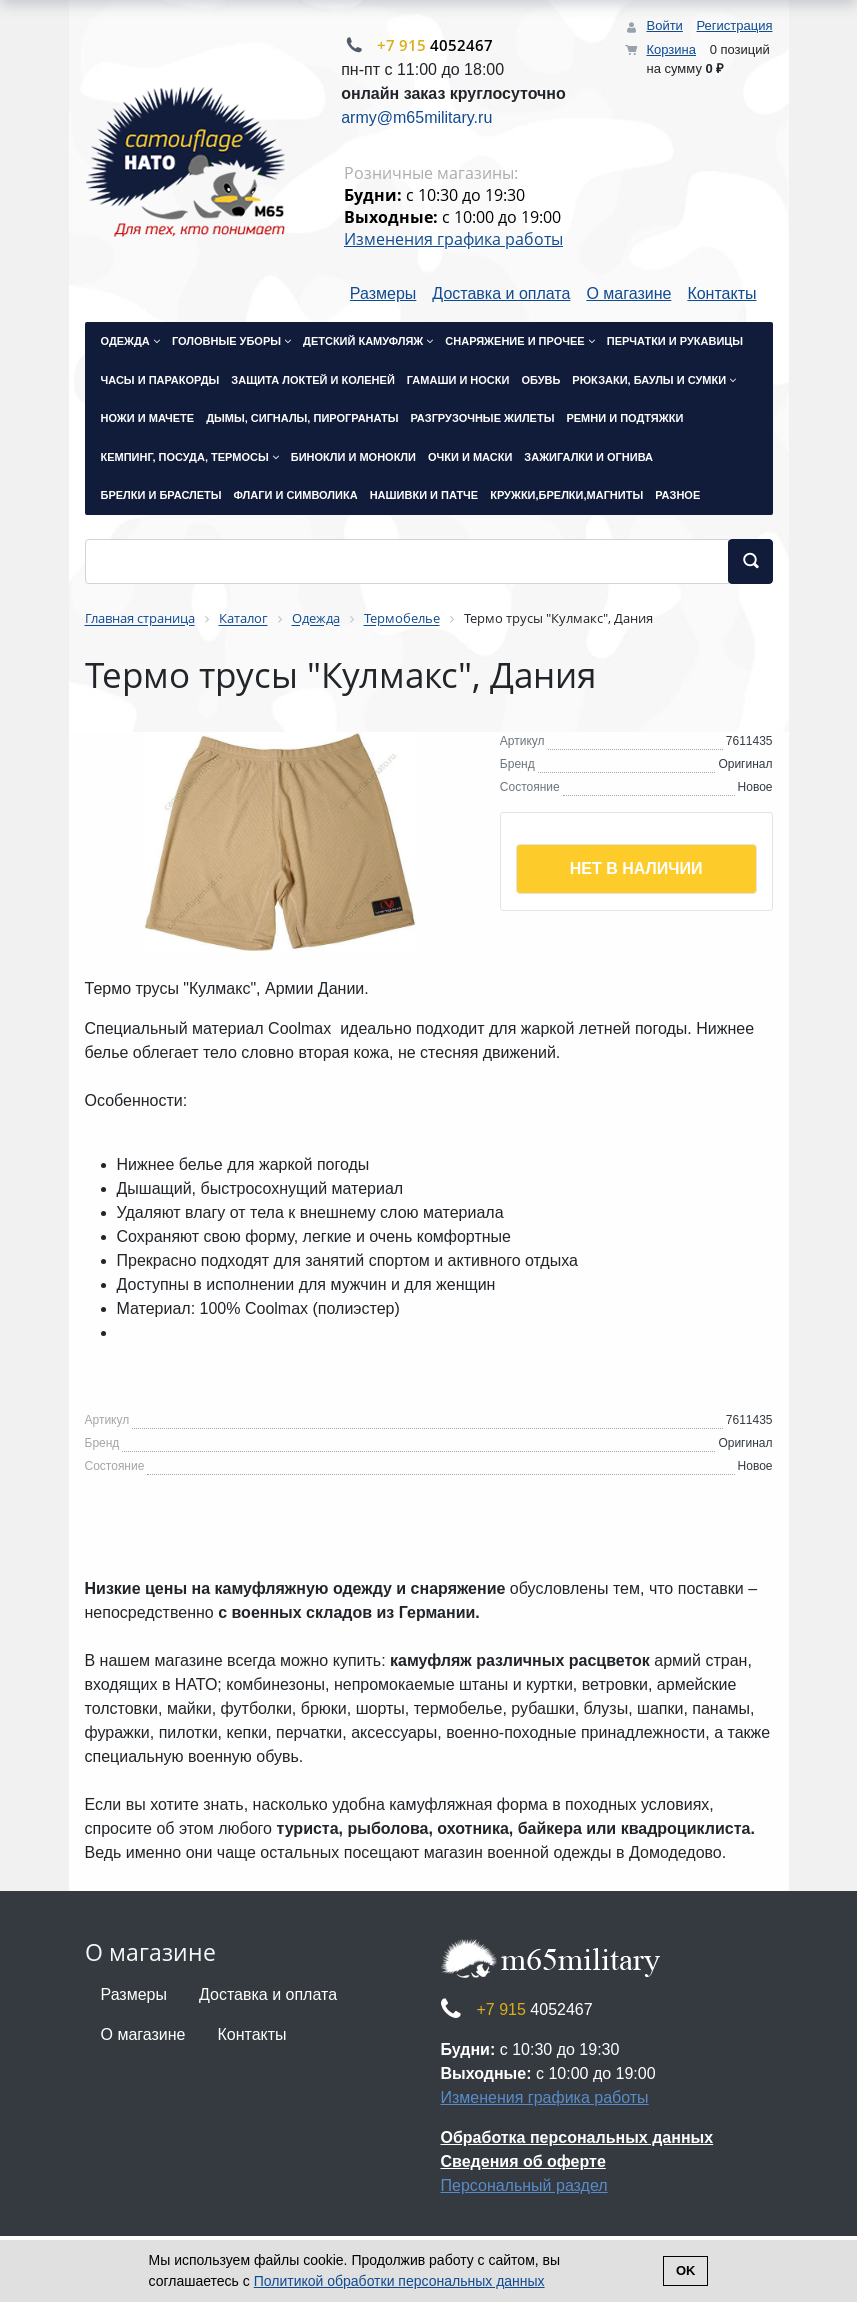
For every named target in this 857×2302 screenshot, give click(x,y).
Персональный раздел (524, 2185)
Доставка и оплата (501, 293)
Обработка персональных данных (577, 2137)
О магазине (628, 293)
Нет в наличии (636, 868)
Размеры (383, 293)
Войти (664, 25)
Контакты (721, 293)
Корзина (671, 49)
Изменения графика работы (453, 239)
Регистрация (735, 25)
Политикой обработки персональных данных (399, 2281)
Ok (686, 2270)
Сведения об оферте (523, 2161)
